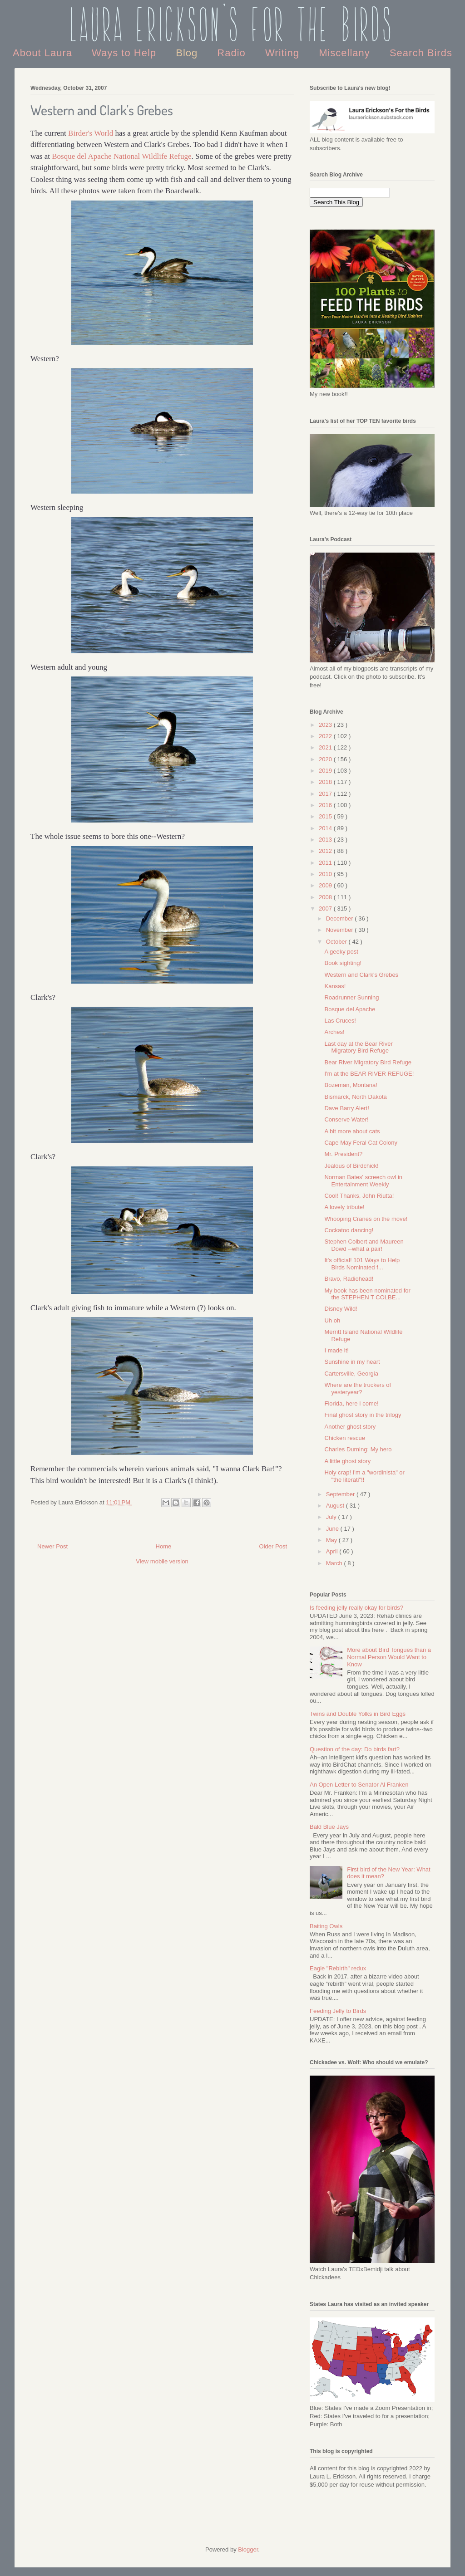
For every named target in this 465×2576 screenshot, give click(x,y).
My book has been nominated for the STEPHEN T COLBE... (367, 1294)
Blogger (248, 2549)
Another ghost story (350, 1426)
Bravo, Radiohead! (348, 1278)
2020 (326, 759)
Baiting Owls (326, 1926)
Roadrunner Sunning (351, 997)
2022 (326, 736)
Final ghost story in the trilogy (362, 1414)
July (332, 1516)
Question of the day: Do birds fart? (355, 1749)
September (341, 1494)
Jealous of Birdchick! (351, 1165)
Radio (233, 53)
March (335, 1563)
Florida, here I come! (351, 1403)
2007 (326, 908)
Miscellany (346, 53)
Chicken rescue (344, 1438)
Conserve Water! (346, 1119)
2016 (326, 805)
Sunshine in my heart (352, 1361)
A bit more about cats (352, 1131)
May (332, 1540)
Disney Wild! (340, 1308)
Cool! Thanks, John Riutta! (359, 1195)
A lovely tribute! (344, 1207)
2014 (326, 828)
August (336, 1505)
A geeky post (341, 951)
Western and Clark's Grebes (361, 974)
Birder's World (90, 133)
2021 (326, 747)
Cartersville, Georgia (351, 1373)
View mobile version (162, 1561)
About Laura (44, 53)
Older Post (273, 1546)
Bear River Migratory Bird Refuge (367, 1062)
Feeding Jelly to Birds (338, 2011)
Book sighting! (342, 963)
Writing (283, 53)
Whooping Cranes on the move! (365, 1218)
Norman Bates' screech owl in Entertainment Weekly (363, 1181)
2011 (326, 862)
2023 (326, 724)
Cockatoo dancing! (348, 1230)
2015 (326, 816)
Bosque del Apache (349, 1009)
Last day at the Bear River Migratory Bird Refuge (358, 1047)
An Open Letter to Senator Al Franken (359, 1784)
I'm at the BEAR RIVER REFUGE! (369, 1073)
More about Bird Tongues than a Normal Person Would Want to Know (389, 1656)
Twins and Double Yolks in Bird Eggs (358, 1713)
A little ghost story (347, 1461)
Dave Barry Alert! (346, 1108)
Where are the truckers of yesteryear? (357, 1388)
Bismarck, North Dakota (355, 1096)
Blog (188, 53)
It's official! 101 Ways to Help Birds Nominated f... (362, 1264)
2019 (326, 770)
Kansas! (335, 986)
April (333, 1551)
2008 (326, 897)
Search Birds (421, 53)
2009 (326, 885)
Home (164, 1546)
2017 (326, 793)
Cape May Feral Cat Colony (360, 1142)
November (340, 929)
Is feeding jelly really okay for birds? (356, 1607)
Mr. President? (343, 1154)
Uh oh (332, 1320)
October (337, 941)
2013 (326, 839)
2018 (326, 782)
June (333, 1528)
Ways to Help (125, 53)
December (340, 918)
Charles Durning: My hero (357, 1449)
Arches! (334, 1031)
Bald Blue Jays (329, 1826)
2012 (326, 850)
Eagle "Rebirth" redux (338, 1968)
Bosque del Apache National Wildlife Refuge (121, 156)
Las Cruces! (340, 1020)
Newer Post (52, 1546)
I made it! (336, 1350)
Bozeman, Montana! (350, 1085)
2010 (326, 874)
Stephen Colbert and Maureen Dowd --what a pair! (363, 1245)
